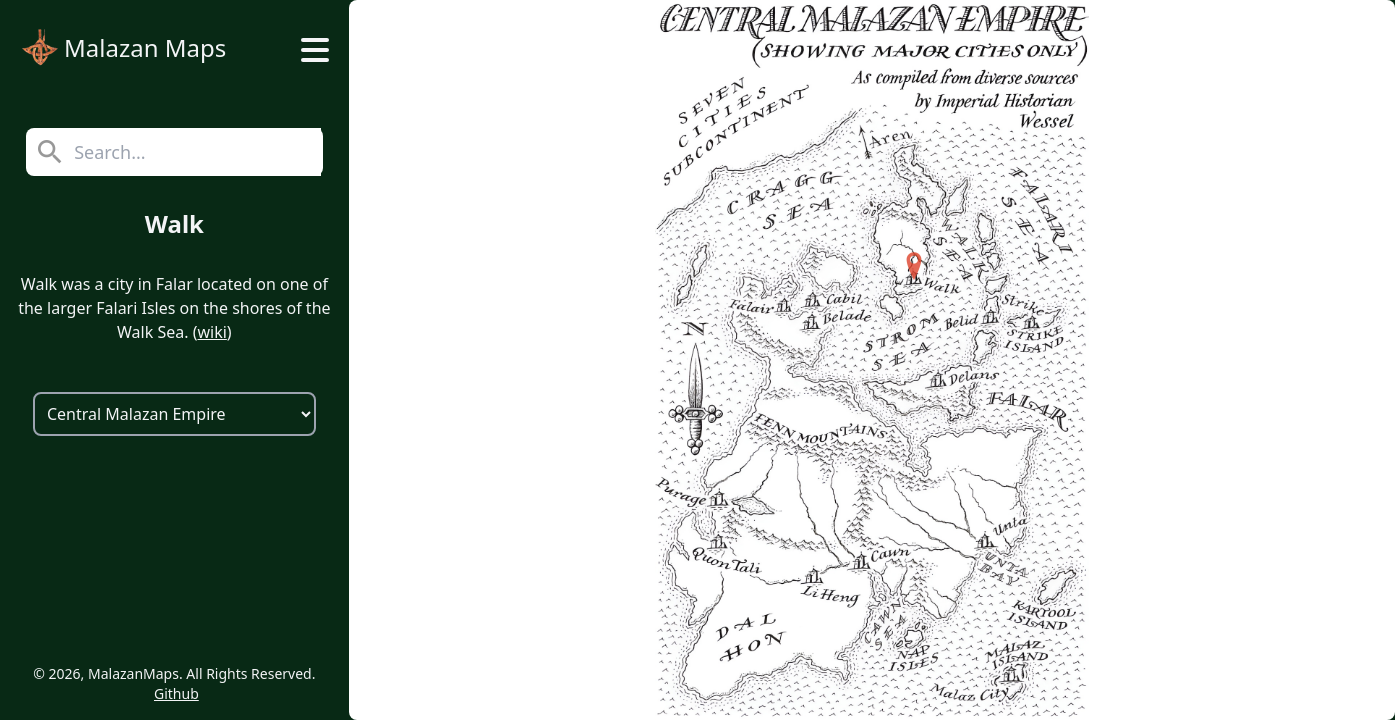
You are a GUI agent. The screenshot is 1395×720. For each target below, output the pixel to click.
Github (176, 693)
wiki (211, 332)
